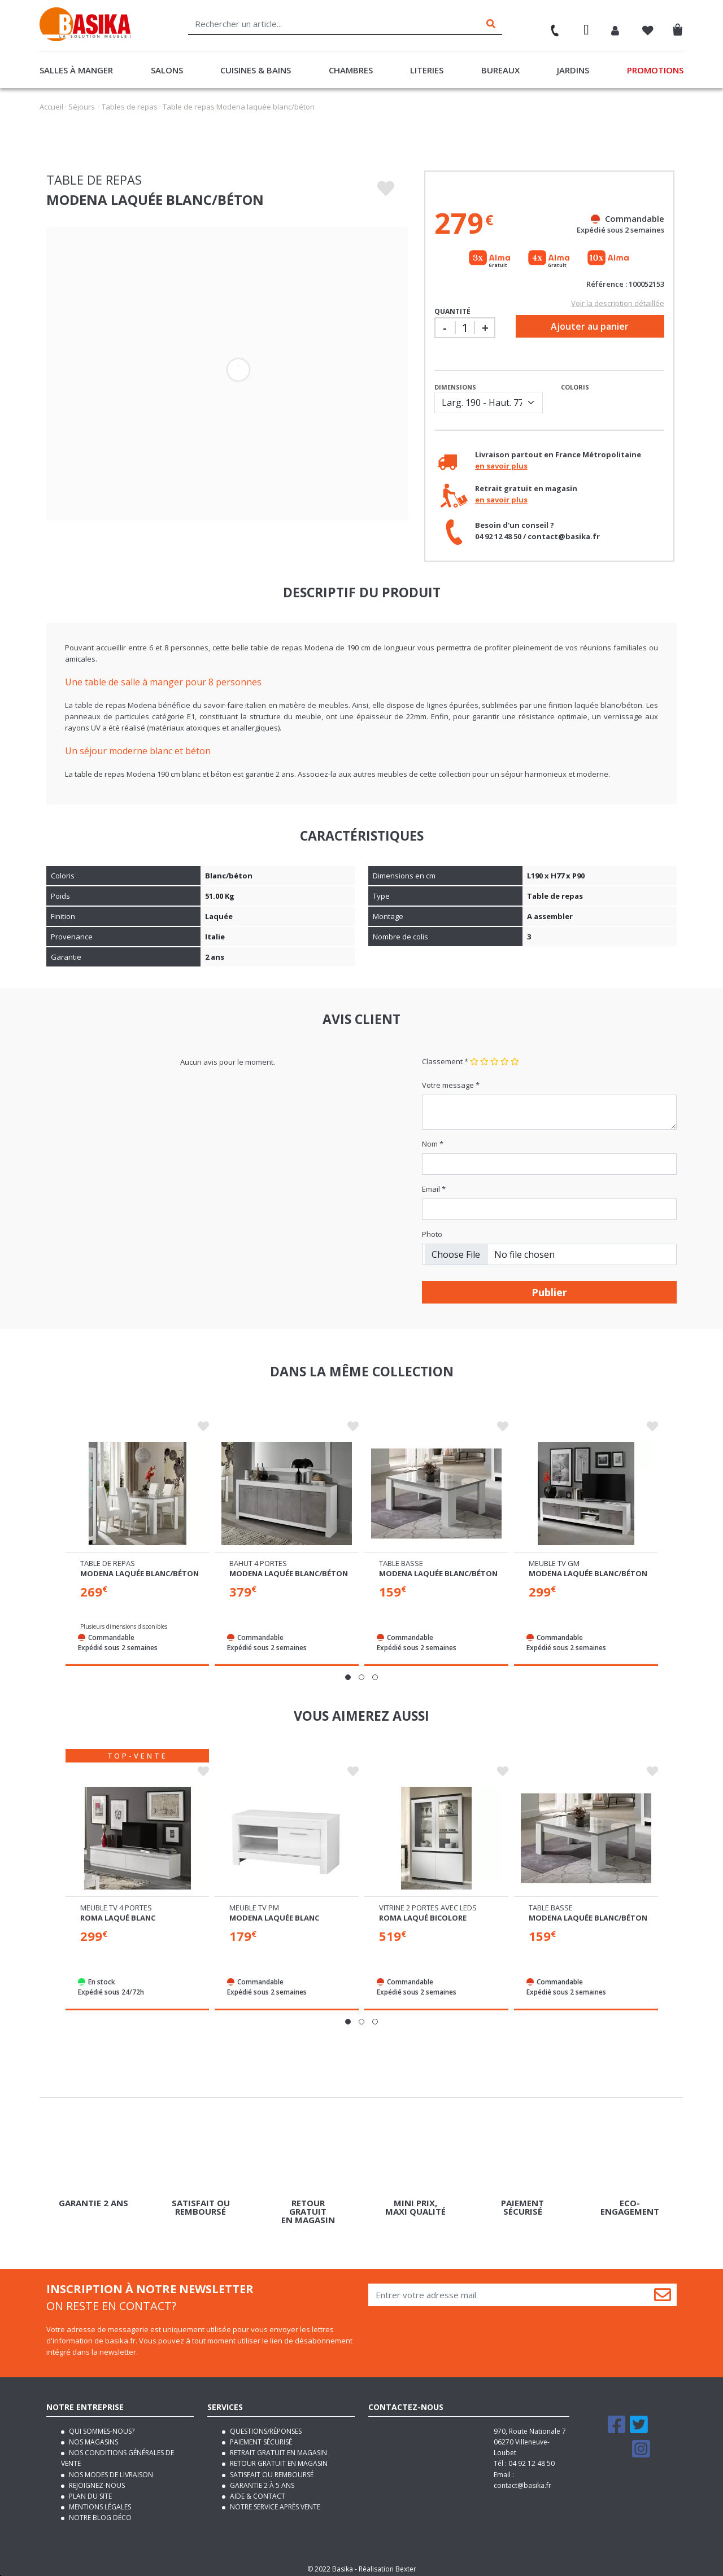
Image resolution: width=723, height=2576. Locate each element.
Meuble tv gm (554, 1560)
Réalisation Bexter (387, 2564)
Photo (432, 1234)
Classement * (445, 1061)
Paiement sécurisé (260, 2437)
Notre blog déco (99, 2512)
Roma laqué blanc (117, 1913)
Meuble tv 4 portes (116, 1903)
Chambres (351, 70)
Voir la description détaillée (617, 303)
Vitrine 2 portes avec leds (428, 1903)
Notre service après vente (274, 2502)
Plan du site (89, 2491)
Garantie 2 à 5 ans (261, 2480)
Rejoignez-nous (96, 2480)
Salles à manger (76, 70)
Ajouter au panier (590, 326)
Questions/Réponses (265, 2426)
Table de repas (107, 1560)
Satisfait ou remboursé (270, 2469)
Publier (549, 1292)
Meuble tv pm (254, 1903)
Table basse (401, 1560)
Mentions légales (99, 2502)
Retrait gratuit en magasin (277, 2447)
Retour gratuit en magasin (278, 2459)
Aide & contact (256, 2491)
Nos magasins (92, 2437)
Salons (167, 70)
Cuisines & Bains (255, 70)
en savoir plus (501, 466)
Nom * (432, 1144)
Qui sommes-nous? (100, 2426)
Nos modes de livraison (110, 2469)
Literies (426, 70)
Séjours (81, 107)
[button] (348, 1674)
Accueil (51, 107)
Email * (434, 1189)
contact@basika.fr (522, 2480)
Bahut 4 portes (258, 1560)
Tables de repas (130, 107)
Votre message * (451, 1085)
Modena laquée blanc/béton (139, 1570)
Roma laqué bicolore (423, 1913)
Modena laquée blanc (274, 1913)
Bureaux (500, 70)
